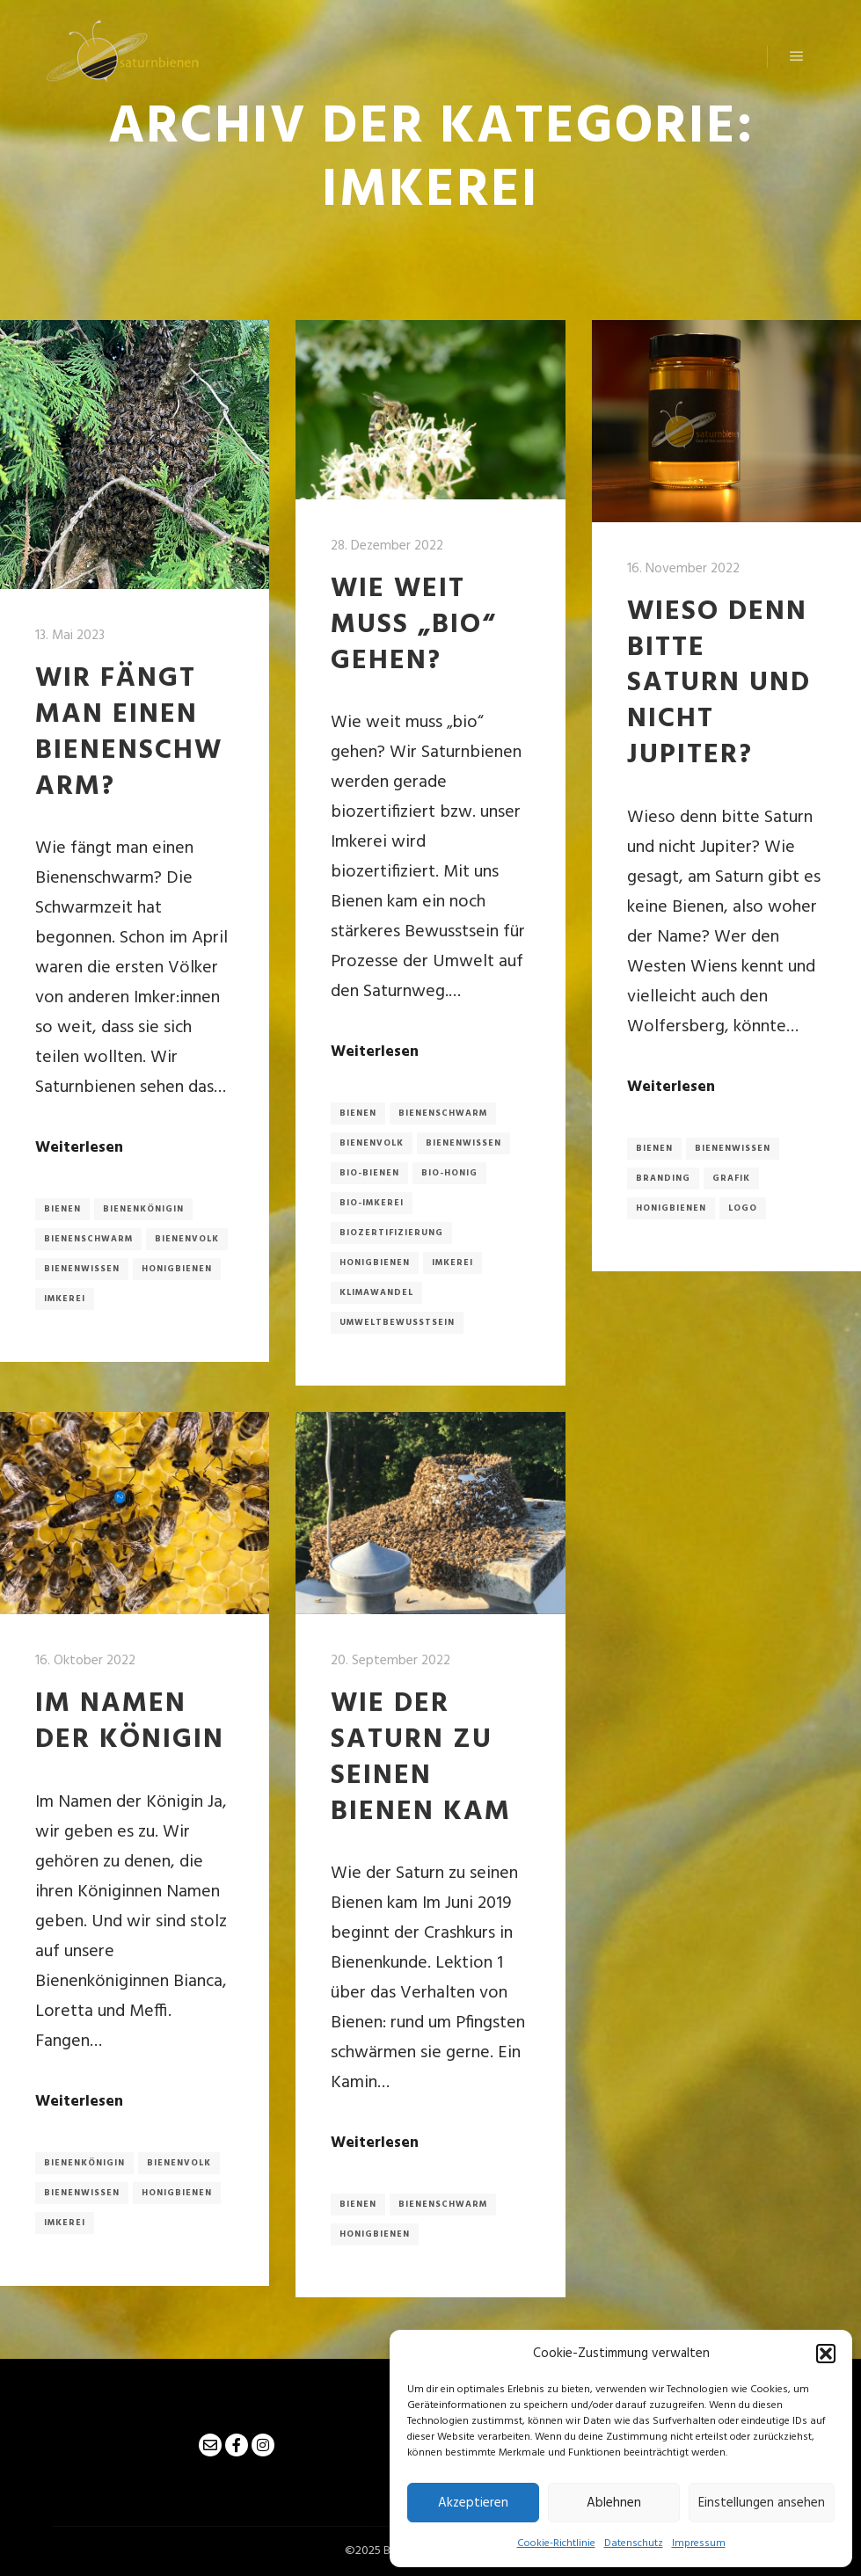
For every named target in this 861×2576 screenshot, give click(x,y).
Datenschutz (633, 2543)
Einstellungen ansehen (761, 2503)
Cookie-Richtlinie (556, 2543)
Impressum (699, 2543)
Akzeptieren (473, 2503)
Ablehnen (614, 2503)
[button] (826, 2353)
